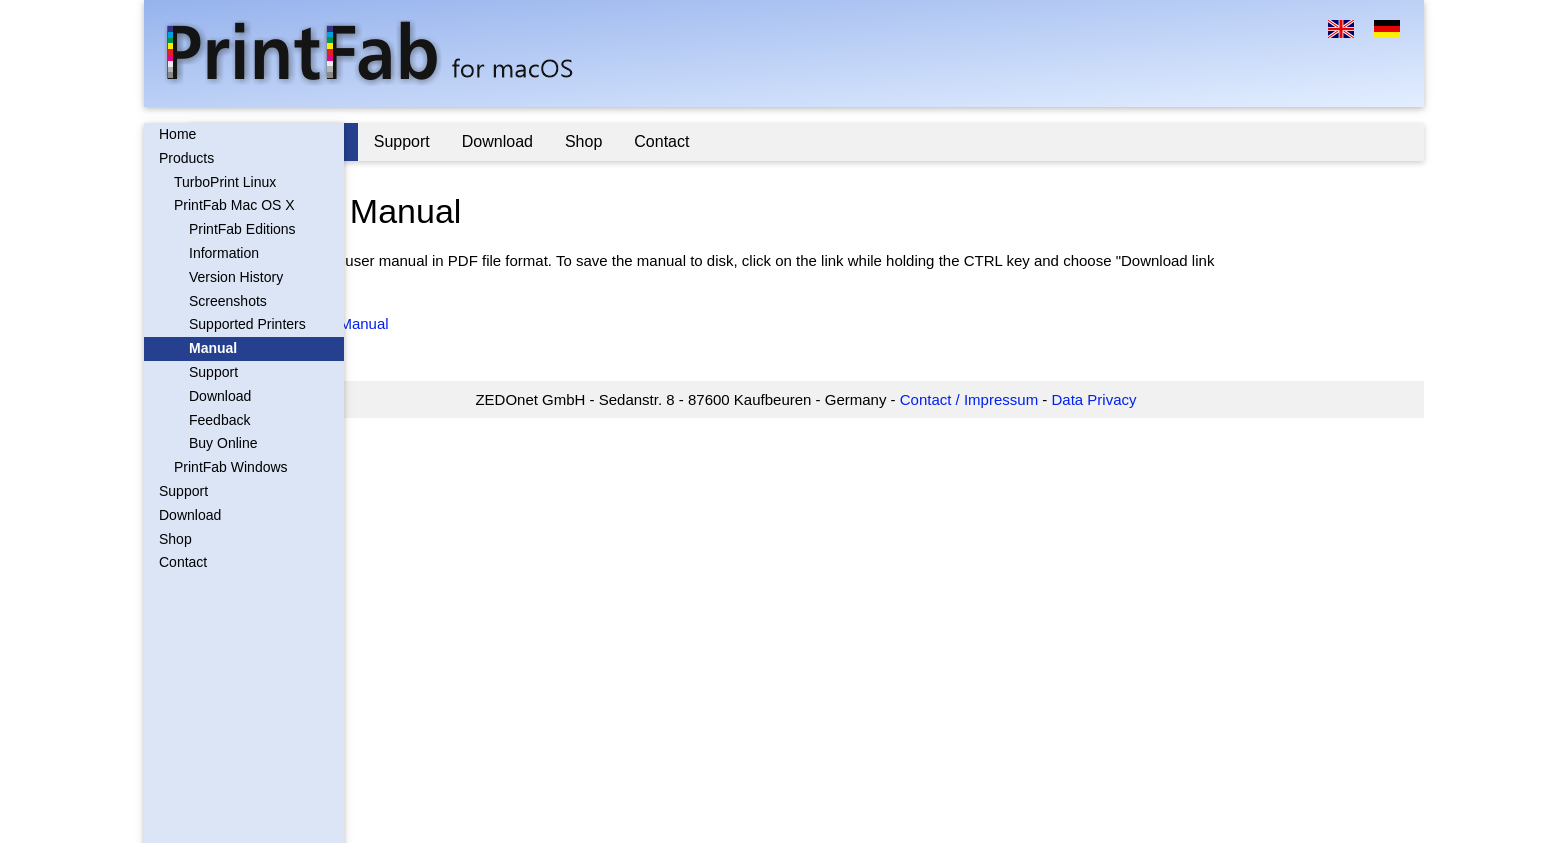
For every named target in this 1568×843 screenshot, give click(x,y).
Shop (175, 539)
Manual (213, 348)
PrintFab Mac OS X (234, 205)
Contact (183, 562)
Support (213, 372)
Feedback (219, 420)
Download (220, 396)
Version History (236, 277)
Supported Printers (247, 324)
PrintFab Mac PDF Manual (456, 323)
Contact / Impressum (1047, 399)
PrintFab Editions (242, 229)
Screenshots (228, 301)
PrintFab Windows (231, 467)
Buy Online (223, 443)
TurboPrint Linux (225, 182)
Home (177, 134)
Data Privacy (1172, 399)
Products (186, 158)
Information (224, 253)
